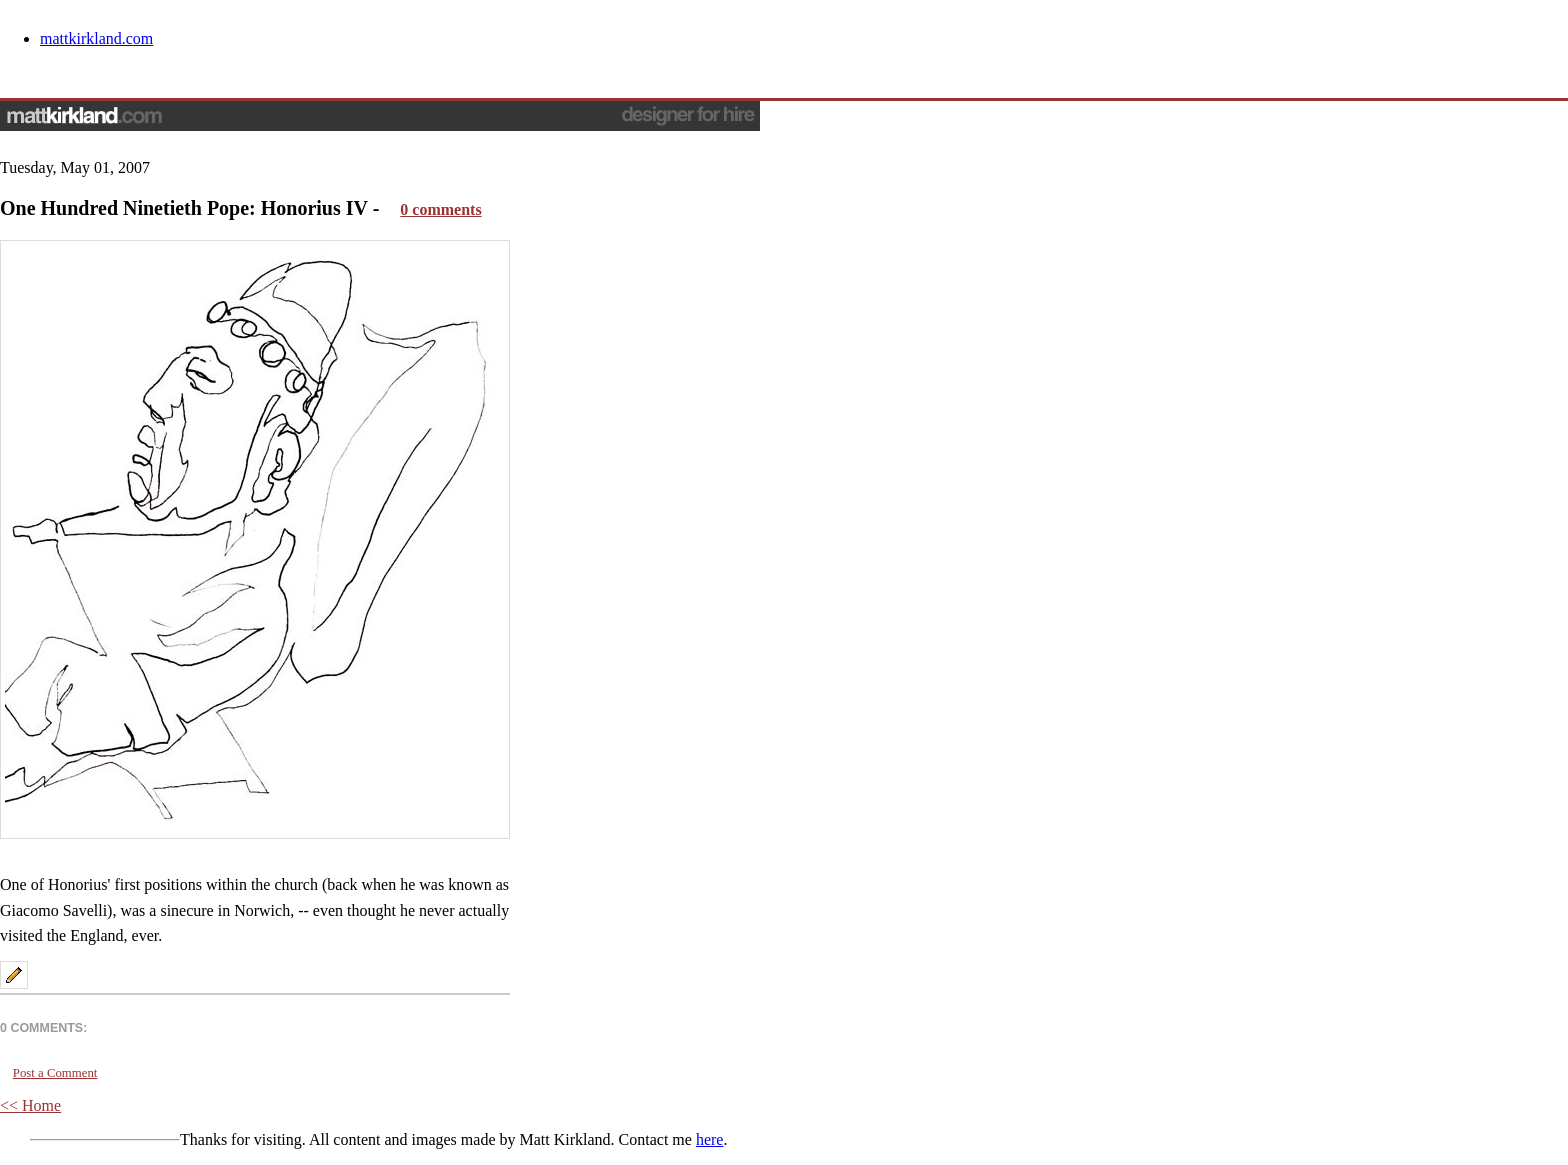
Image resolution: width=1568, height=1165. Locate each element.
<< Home (30, 1105)
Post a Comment (55, 1073)
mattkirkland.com (96, 38)
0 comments (440, 209)
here (710, 1139)
